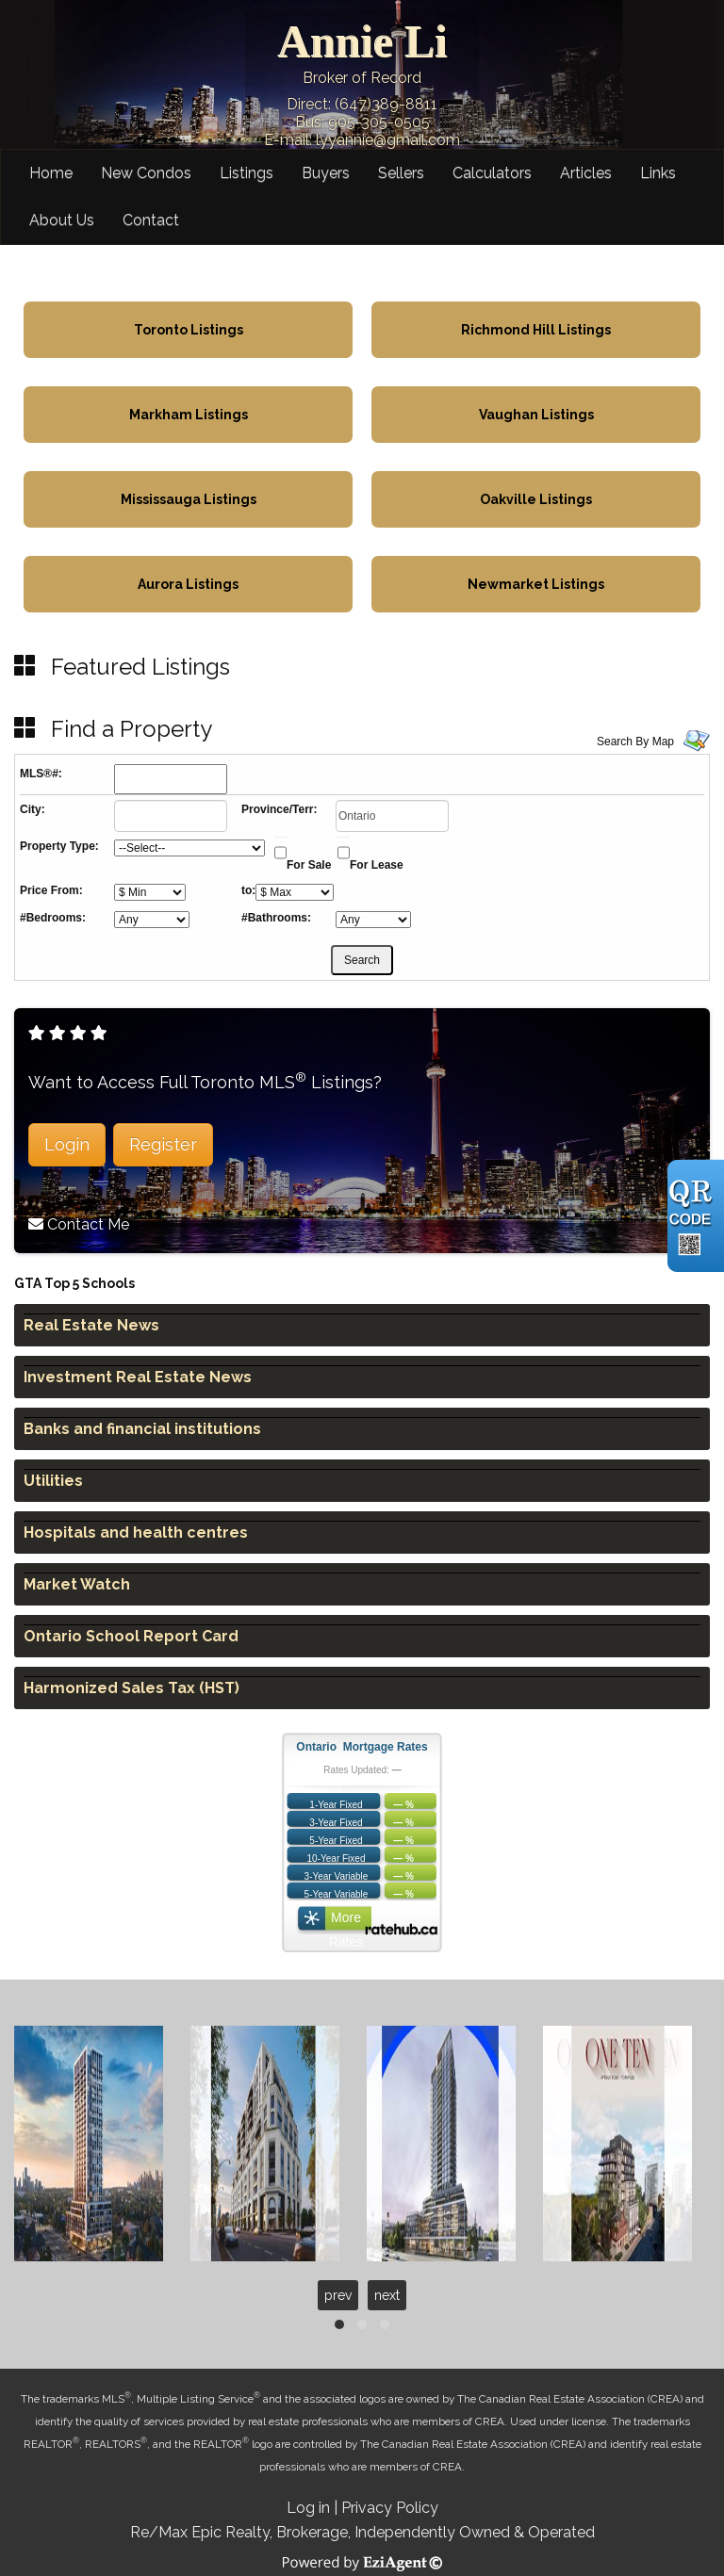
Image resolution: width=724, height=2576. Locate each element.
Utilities (53, 1481)
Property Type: (59, 846)
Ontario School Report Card (131, 1636)
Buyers (326, 173)
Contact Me (88, 1224)
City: (32, 809)
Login (67, 1144)
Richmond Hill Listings (536, 329)
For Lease (376, 865)
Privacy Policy (389, 2508)
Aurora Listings (188, 584)
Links (658, 173)
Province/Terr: (279, 809)
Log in (308, 2508)
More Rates (346, 1922)
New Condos (146, 173)
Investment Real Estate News (138, 1377)
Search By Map (635, 741)
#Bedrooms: (53, 917)
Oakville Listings (536, 499)
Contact (151, 220)
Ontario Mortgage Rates (361, 1746)
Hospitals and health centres (136, 1532)
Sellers (401, 173)
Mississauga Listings (188, 499)
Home (51, 173)
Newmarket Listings (536, 584)
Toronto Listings (188, 329)
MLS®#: (41, 773)
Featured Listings (140, 666)
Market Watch (77, 1584)
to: (248, 890)
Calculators (492, 173)
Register (163, 1144)
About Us (61, 220)
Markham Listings (188, 414)
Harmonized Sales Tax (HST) (131, 1688)
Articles (586, 173)
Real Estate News (91, 1325)
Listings (246, 173)
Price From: (51, 890)
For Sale (309, 865)
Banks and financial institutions (142, 1429)
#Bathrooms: (276, 917)
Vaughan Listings (536, 414)
